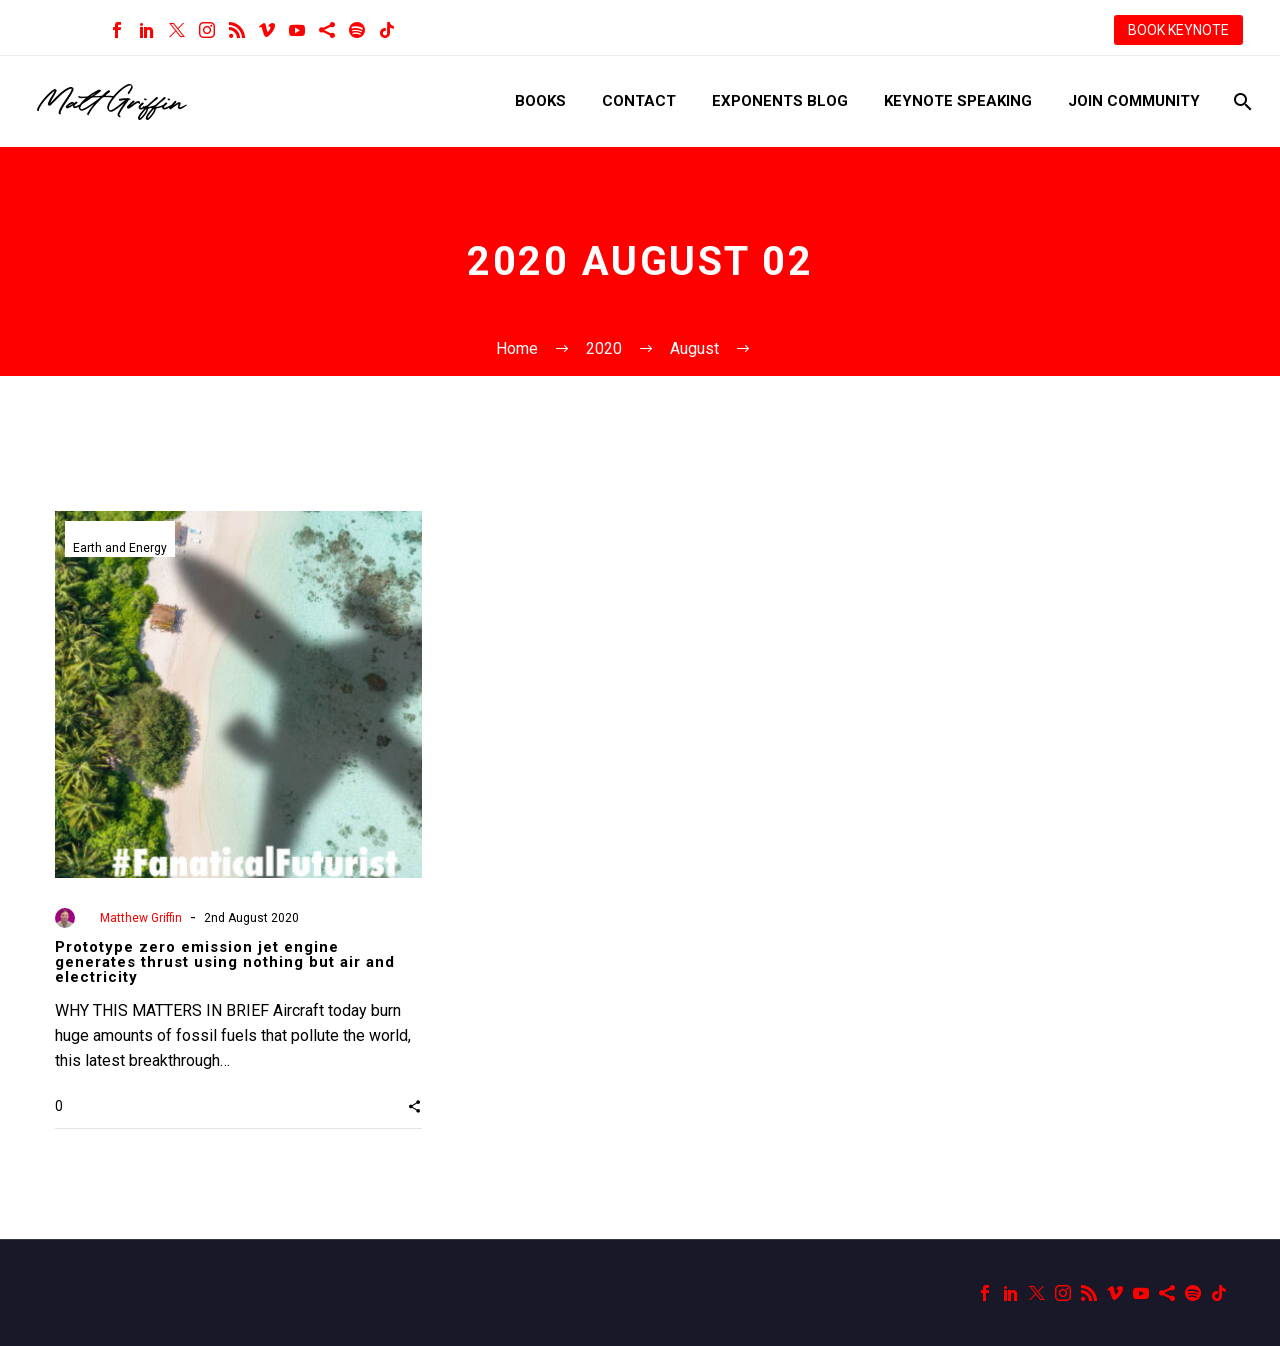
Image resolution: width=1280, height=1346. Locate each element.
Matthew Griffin (141, 918)
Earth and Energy (120, 548)
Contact (639, 101)
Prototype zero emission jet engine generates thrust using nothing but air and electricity (225, 962)
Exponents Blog (780, 101)
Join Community (1134, 101)
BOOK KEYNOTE (1178, 30)
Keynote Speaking (958, 101)
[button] (414, 1106)
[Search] (1240, 101)
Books (540, 101)
